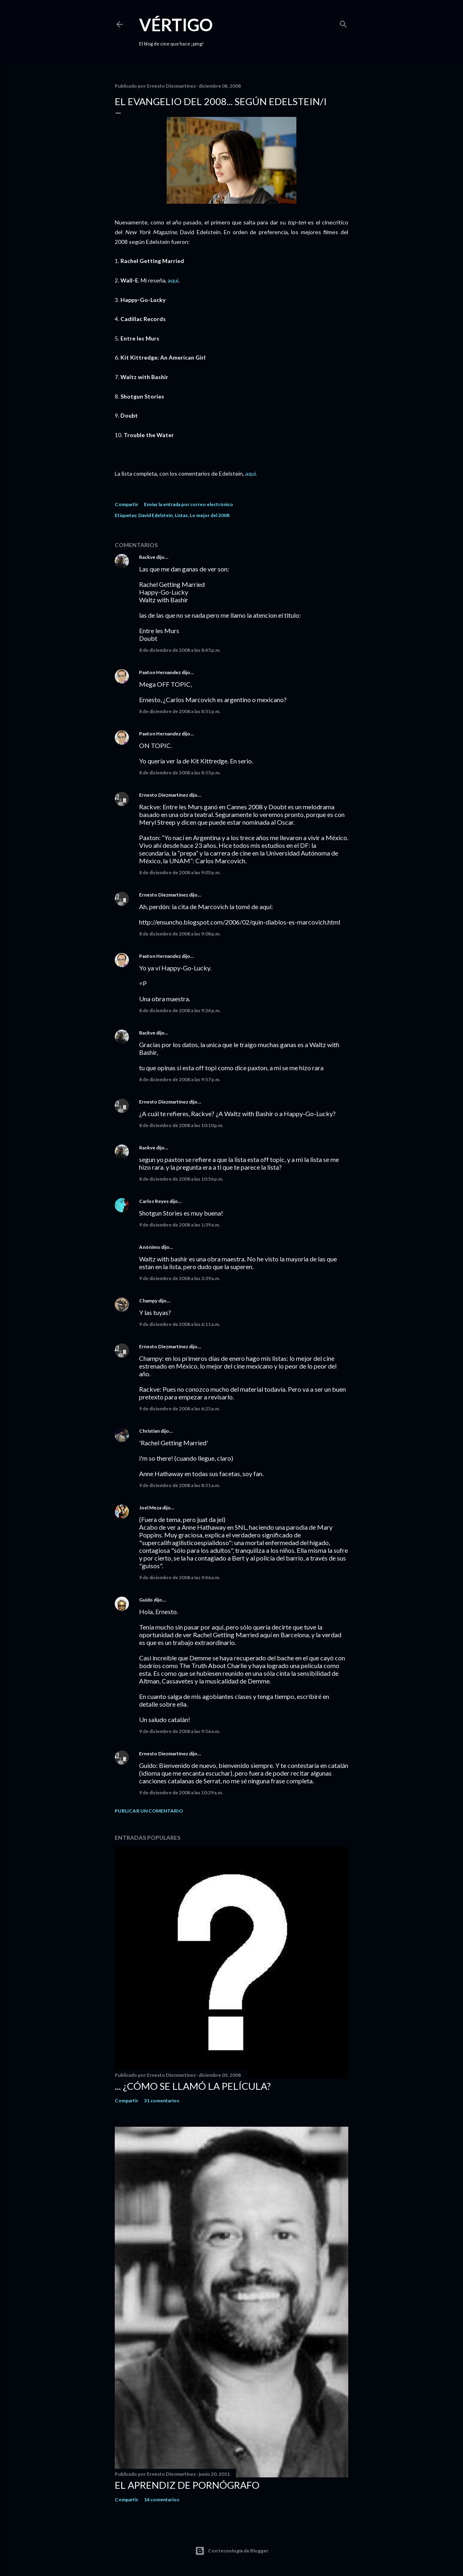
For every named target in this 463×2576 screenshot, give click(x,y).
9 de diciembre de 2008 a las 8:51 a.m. (179, 1485)
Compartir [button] (126, 504)
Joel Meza (150, 1508)
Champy (148, 1301)
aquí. (251, 473)
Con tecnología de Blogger (231, 2551)
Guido (146, 1600)
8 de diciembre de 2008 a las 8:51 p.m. (180, 711)
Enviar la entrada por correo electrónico (188, 504)
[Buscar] (343, 22)
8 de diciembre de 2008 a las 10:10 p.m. (181, 1125)
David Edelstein (155, 515)
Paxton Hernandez (160, 672)
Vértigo (176, 25)
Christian (149, 1431)
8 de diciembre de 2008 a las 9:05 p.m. (180, 872)
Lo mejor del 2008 (209, 515)
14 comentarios (161, 2499)
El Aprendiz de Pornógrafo (187, 2485)
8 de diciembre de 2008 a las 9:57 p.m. (180, 1079)
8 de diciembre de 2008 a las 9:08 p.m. (180, 934)
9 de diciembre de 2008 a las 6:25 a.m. (179, 1408)
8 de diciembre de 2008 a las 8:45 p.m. (180, 650)
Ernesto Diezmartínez (163, 795)
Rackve (147, 557)
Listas (181, 515)
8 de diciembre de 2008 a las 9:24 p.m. (180, 1010)
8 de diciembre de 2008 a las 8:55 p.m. (180, 773)
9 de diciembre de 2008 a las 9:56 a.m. (179, 1731)
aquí (173, 280)
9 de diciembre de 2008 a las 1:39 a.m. (179, 1225)
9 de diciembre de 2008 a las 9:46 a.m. (179, 1577)
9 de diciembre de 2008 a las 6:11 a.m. (179, 1324)
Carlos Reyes (154, 1201)
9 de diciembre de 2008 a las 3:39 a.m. (179, 1278)
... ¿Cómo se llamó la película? (193, 2086)
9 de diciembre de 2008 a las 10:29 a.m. (181, 1792)
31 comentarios (161, 2100)
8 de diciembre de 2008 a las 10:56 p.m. (181, 1179)
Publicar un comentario (149, 1811)
